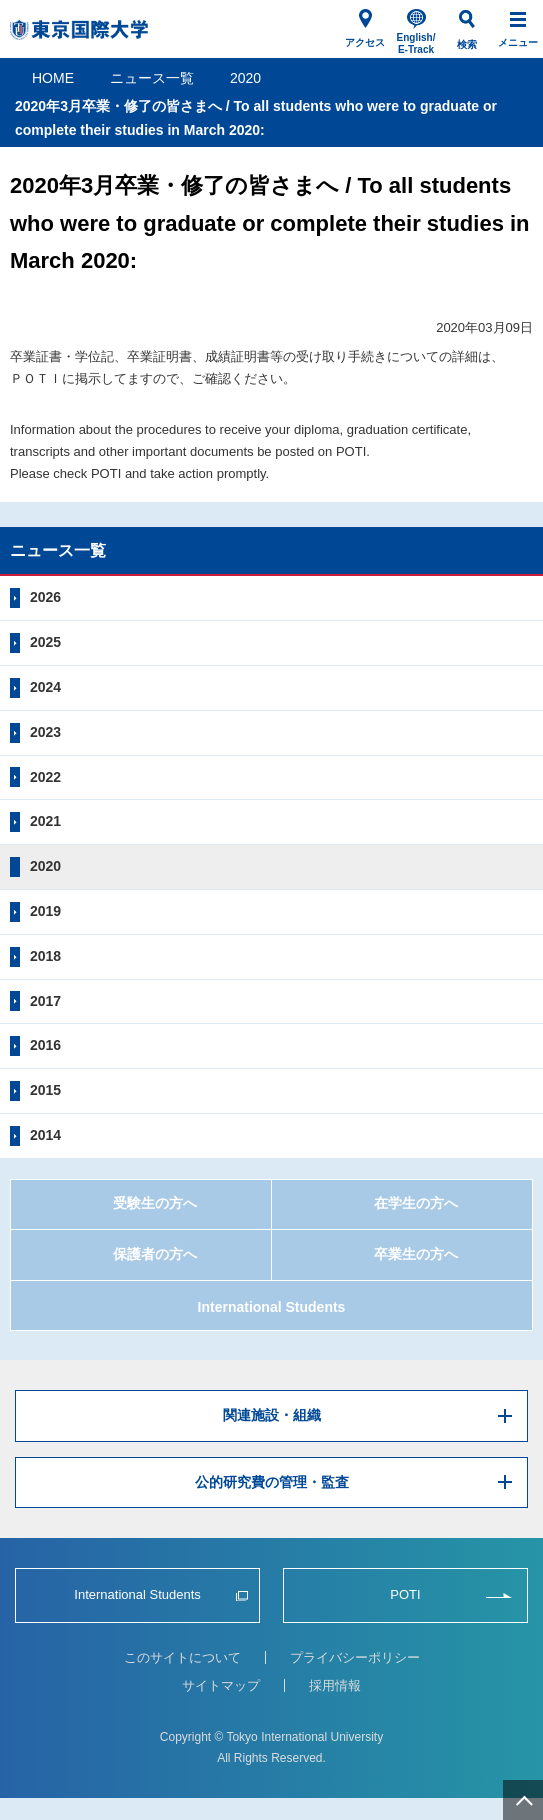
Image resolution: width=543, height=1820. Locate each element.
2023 (45, 732)
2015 (45, 1090)
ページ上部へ (523, 1800)
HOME (53, 78)
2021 (45, 821)
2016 (45, 1045)
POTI (405, 1594)
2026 (45, 597)
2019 (45, 911)
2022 (45, 777)
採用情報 (335, 1685)
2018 (45, 956)
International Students (272, 1307)
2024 (45, 687)
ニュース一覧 (152, 78)
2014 (45, 1135)
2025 (45, 642)
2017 (45, 1001)
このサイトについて (182, 1657)
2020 (245, 78)
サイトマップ (221, 1685)
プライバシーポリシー (355, 1657)
